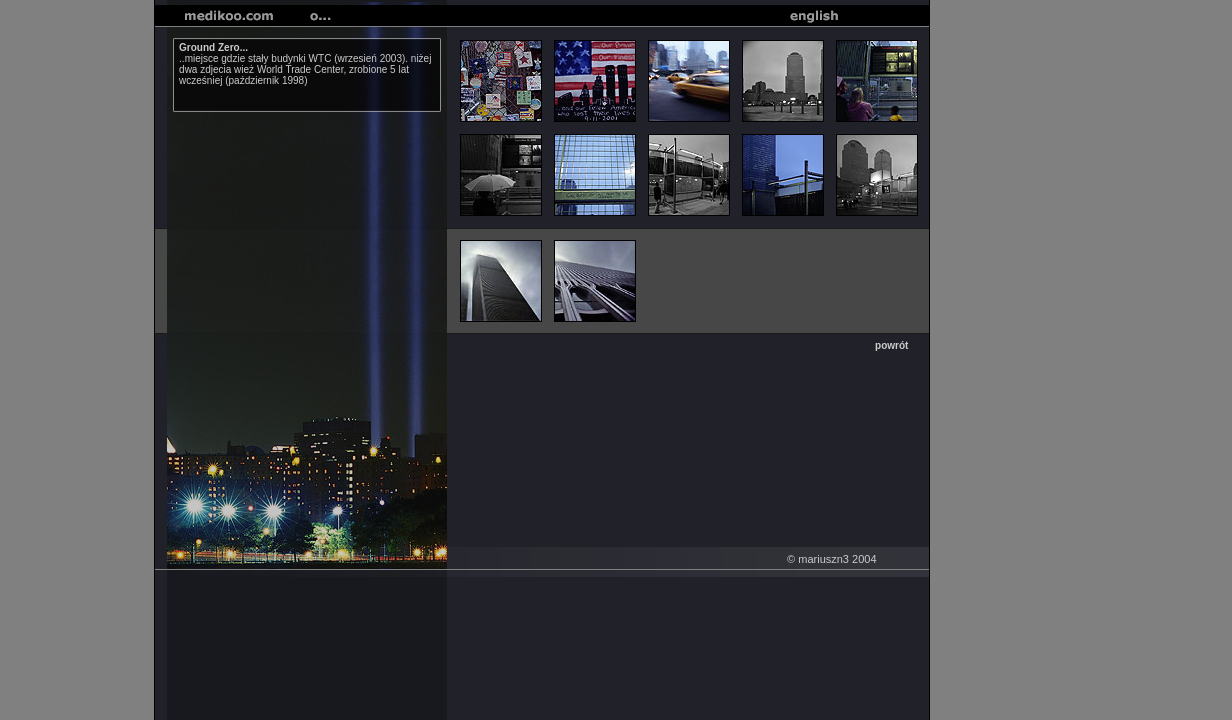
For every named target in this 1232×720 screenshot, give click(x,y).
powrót (891, 345)
